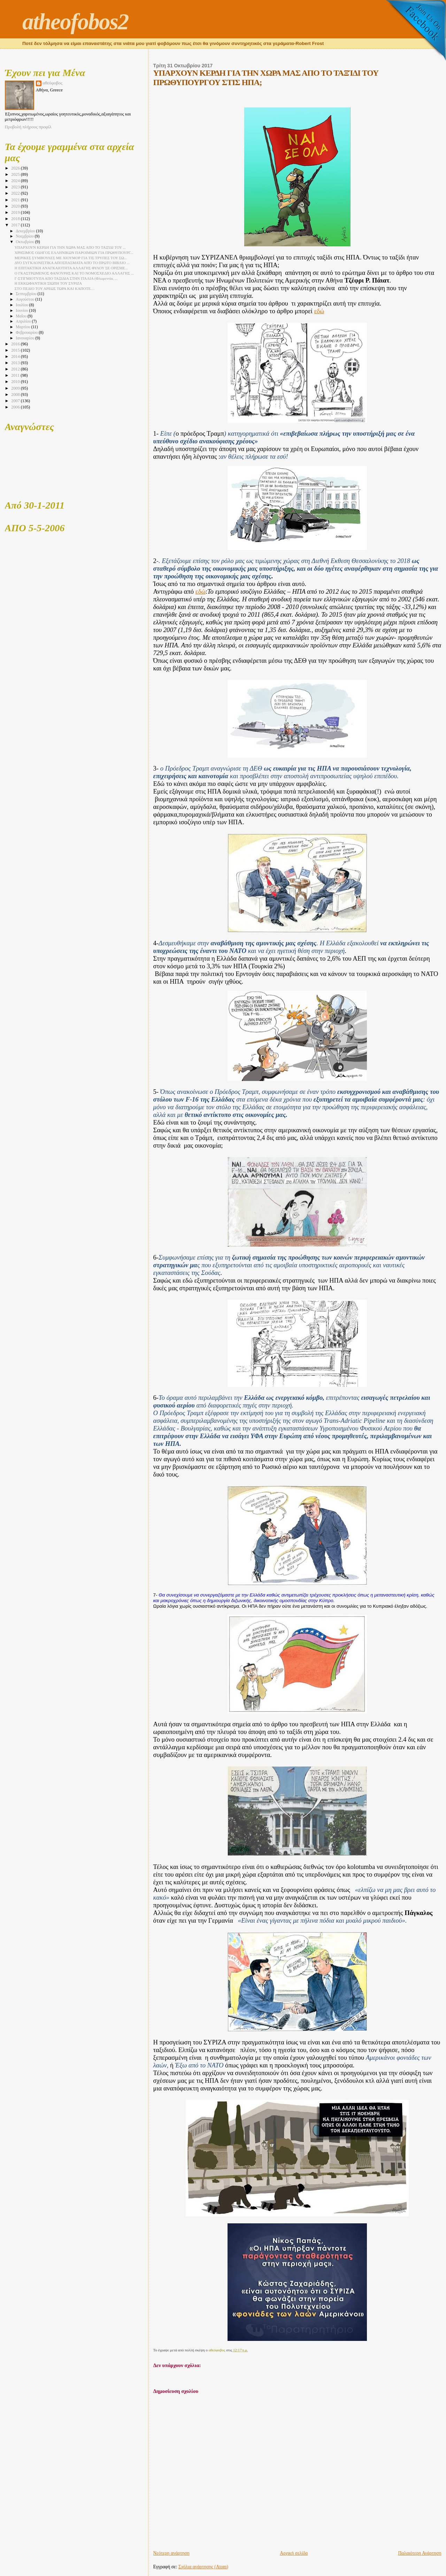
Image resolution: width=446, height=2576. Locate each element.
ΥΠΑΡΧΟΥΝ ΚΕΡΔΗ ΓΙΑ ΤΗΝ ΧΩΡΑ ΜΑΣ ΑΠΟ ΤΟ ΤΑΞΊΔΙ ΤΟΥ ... (70, 247)
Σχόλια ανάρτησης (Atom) (203, 2566)
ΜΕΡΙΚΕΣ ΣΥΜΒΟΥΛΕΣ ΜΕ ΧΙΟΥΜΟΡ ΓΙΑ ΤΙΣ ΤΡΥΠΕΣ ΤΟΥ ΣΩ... (71, 258)
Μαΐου (22, 316)
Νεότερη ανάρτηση (171, 2553)
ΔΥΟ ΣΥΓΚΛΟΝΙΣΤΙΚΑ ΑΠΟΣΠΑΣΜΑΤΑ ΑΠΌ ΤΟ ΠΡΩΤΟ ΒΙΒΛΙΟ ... (72, 263)
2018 (16, 218)
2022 (16, 193)
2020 (16, 206)
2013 (16, 362)
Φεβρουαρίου (27, 332)
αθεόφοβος (53, 83)
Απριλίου (24, 321)
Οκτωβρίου (25, 242)
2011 (16, 375)
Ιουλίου (22, 305)
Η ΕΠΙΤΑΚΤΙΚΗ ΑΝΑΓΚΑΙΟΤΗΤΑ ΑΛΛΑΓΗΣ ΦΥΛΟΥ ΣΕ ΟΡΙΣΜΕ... (71, 268)
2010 (16, 381)
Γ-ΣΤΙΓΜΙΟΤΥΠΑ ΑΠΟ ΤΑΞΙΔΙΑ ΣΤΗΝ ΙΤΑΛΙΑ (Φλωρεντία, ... (66, 278)
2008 (16, 394)
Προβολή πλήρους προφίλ (28, 127)
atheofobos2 (75, 21)
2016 (16, 343)
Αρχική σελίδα (294, 2553)
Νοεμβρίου (25, 236)
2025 (16, 174)
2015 (16, 350)
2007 (16, 400)
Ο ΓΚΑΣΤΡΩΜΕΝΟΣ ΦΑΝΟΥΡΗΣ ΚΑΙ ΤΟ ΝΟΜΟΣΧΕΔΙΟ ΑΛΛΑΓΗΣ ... (74, 273)
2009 (16, 388)
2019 (16, 212)
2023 (16, 187)
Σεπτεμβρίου (26, 294)
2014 (16, 356)
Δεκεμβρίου (26, 231)
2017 (16, 225)
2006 (16, 407)
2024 (16, 180)
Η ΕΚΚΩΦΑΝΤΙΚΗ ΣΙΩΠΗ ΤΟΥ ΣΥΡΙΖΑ (48, 283)
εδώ (319, 311)
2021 (16, 199)
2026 (16, 168)
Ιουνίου (22, 310)
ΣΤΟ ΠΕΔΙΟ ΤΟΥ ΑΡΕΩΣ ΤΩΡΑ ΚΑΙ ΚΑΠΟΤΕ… (54, 288)
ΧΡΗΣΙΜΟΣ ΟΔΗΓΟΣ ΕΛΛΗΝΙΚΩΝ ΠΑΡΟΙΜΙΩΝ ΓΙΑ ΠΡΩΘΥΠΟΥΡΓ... (74, 252)
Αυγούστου (25, 299)
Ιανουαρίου (25, 338)
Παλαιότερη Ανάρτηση (419, 2553)
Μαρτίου (23, 327)
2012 (16, 369)
